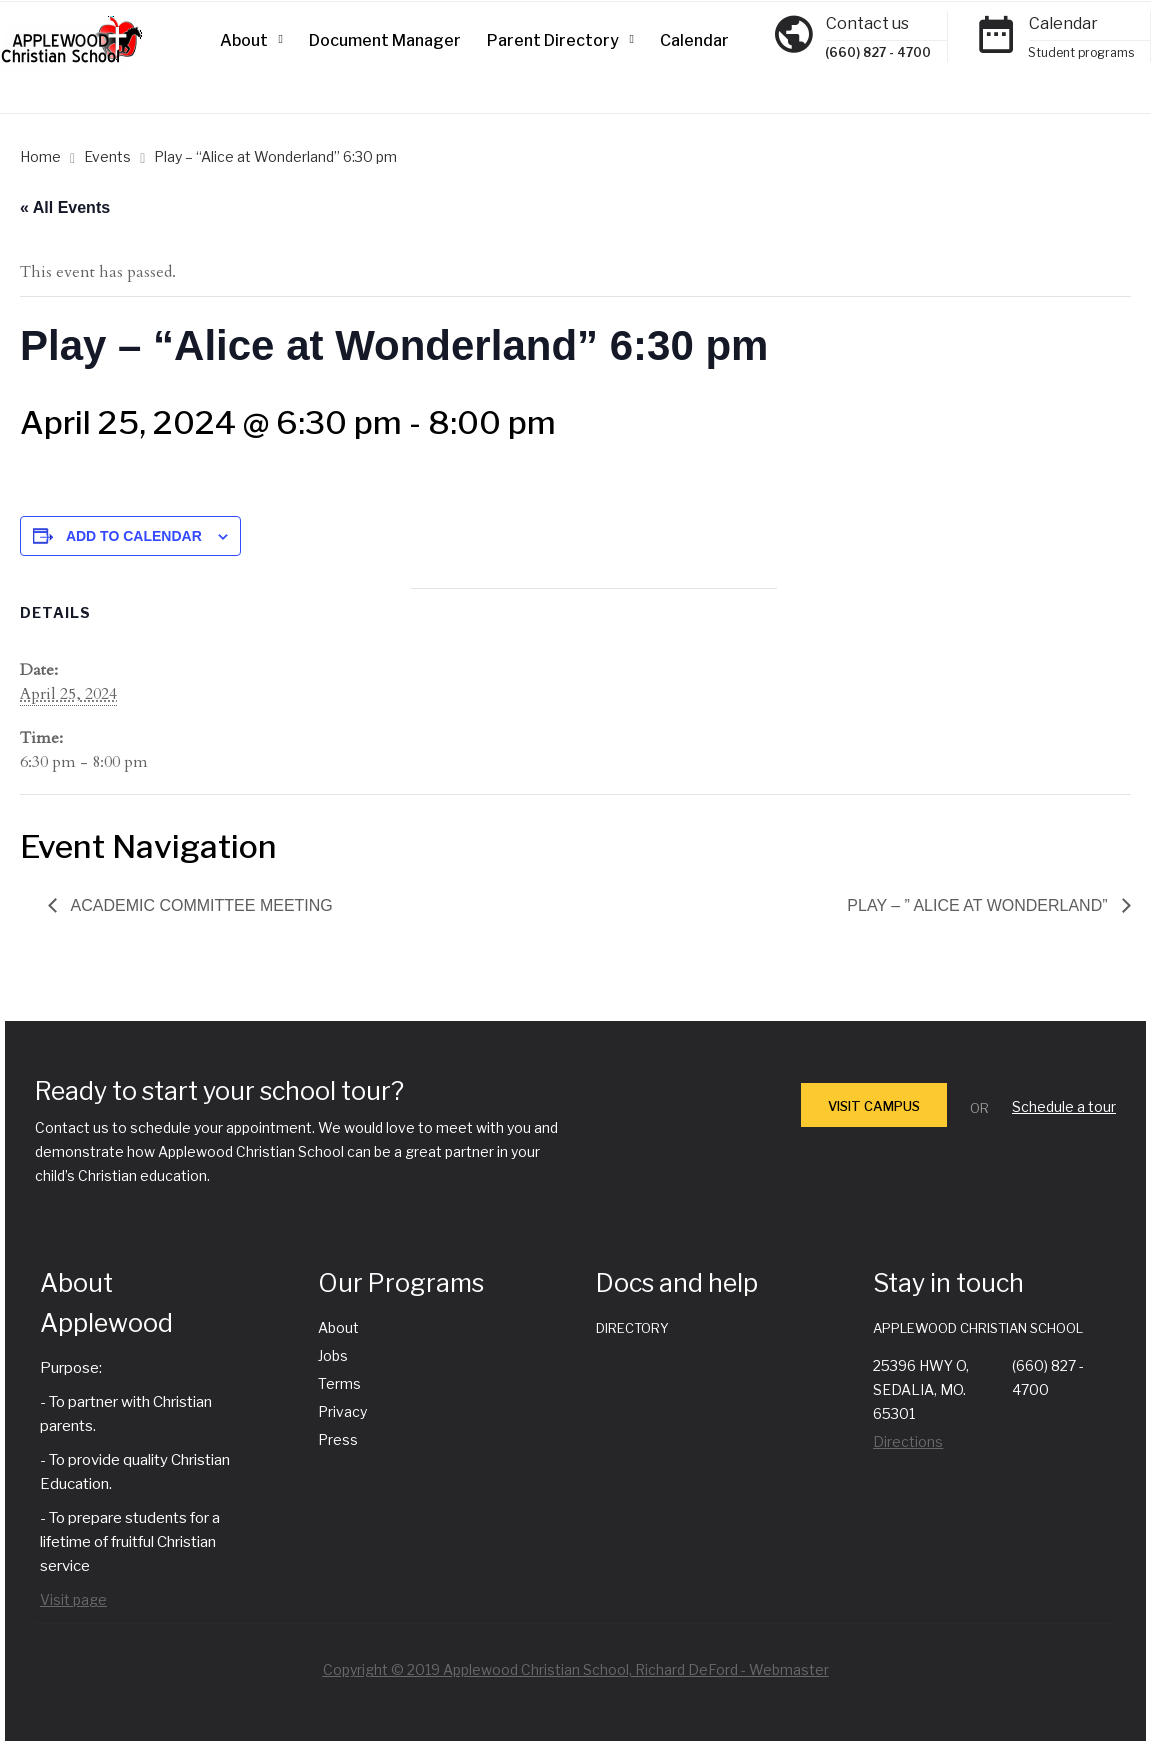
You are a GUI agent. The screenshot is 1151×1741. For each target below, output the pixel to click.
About (244, 40)
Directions (908, 1441)
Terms (339, 1383)
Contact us (867, 23)
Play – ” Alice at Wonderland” (979, 905)
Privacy (342, 1411)
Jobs (333, 1355)
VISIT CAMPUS (874, 1106)
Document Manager (385, 40)
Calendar (694, 40)
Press (338, 1439)
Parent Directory (553, 40)
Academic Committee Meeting (200, 905)
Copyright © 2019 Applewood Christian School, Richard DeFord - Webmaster (576, 1669)
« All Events (65, 207)
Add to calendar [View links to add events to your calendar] (134, 536)
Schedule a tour (1064, 1106)
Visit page (73, 1599)
